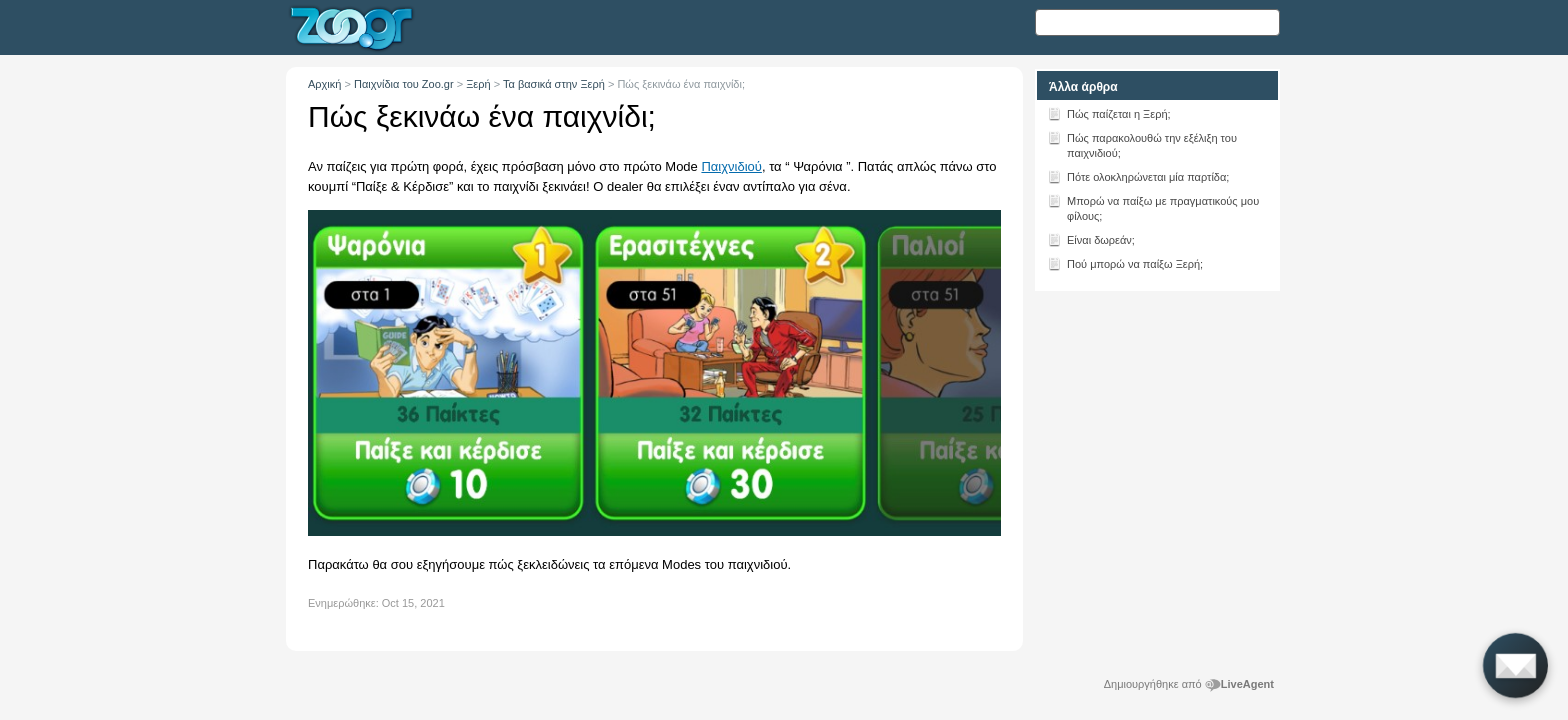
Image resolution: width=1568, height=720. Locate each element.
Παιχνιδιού (731, 166)
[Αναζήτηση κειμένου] (1157, 22)
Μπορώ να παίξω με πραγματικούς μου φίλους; (1153, 207)
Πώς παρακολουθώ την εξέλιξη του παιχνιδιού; (1142, 144)
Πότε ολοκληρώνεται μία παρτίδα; (1138, 176)
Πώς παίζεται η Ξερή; (1109, 113)
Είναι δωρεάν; (1091, 239)
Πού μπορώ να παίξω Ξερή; (1125, 263)
